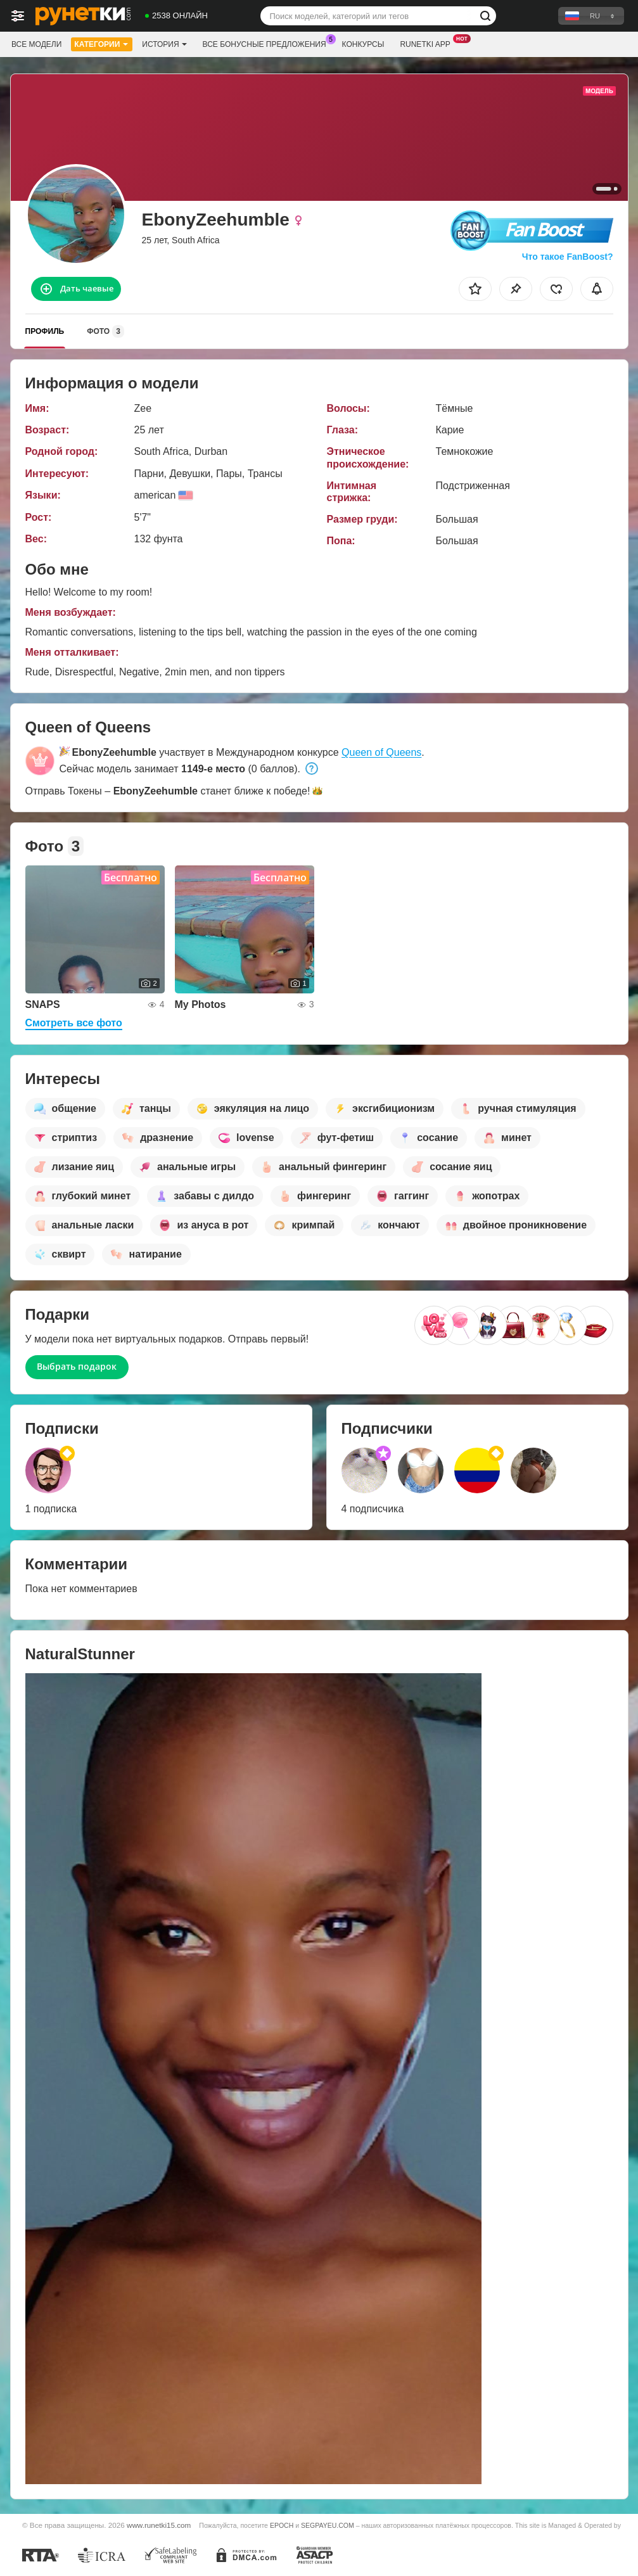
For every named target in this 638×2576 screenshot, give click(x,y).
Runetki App (428, 43)
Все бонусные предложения (268, 43)
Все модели (36, 44)
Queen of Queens (381, 752)
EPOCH (281, 2525)
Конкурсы (363, 44)
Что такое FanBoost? (567, 257)
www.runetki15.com (159, 2525)
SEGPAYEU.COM (327, 2525)
